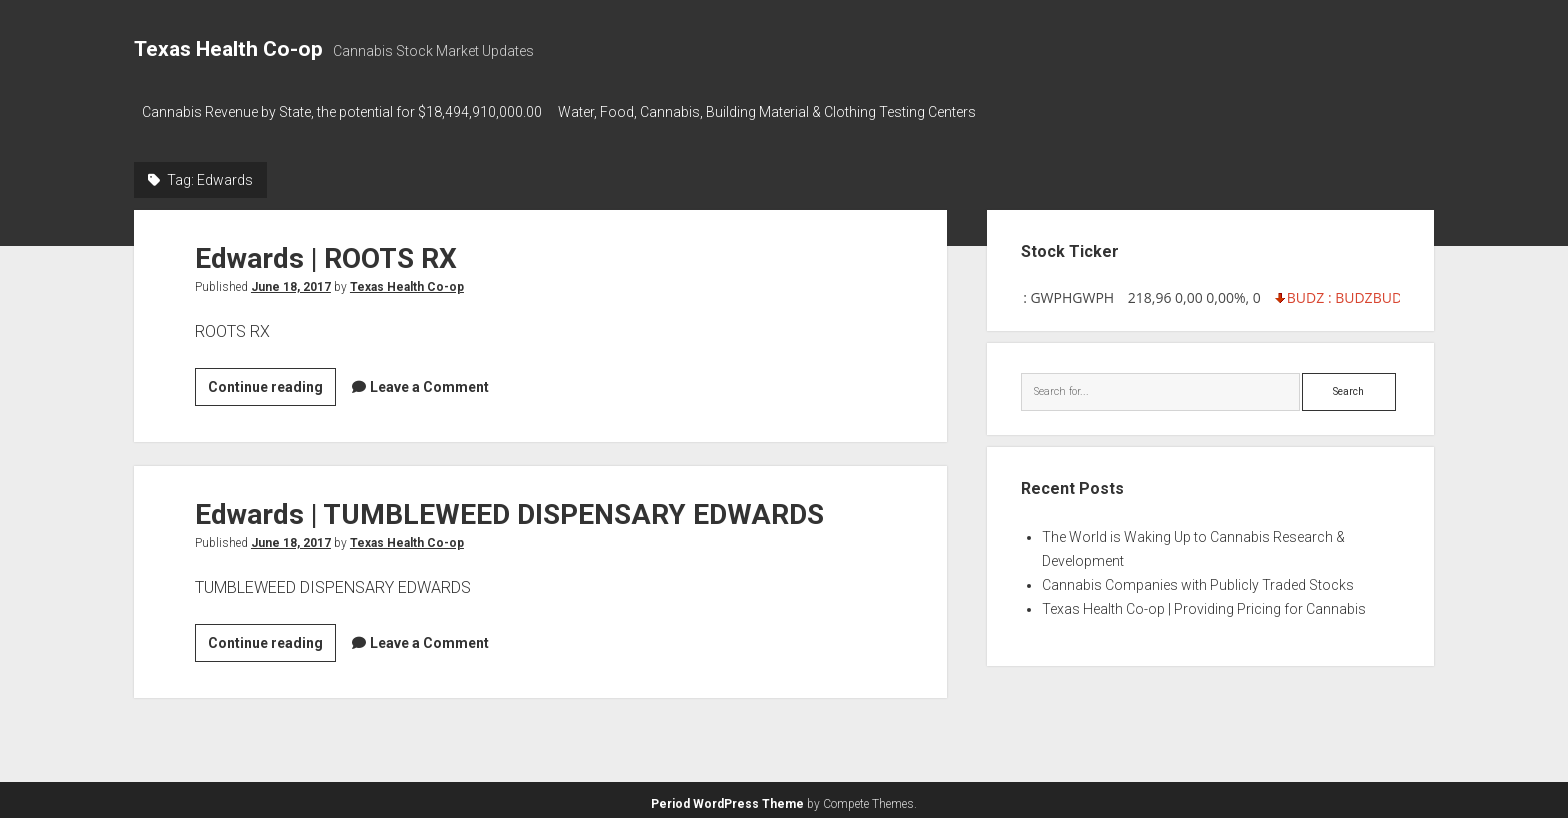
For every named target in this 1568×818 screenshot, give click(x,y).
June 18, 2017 (291, 281)
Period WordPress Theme (727, 798)
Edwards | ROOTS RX (326, 252)
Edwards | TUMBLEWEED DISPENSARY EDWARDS (509, 508)
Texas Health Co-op (228, 49)
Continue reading (272, 384)
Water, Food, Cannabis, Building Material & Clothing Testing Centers (777, 112)
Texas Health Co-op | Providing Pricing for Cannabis (1204, 603)
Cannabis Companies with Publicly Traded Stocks (1198, 579)
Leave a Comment (429, 381)
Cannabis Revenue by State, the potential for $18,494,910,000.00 (342, 112)
